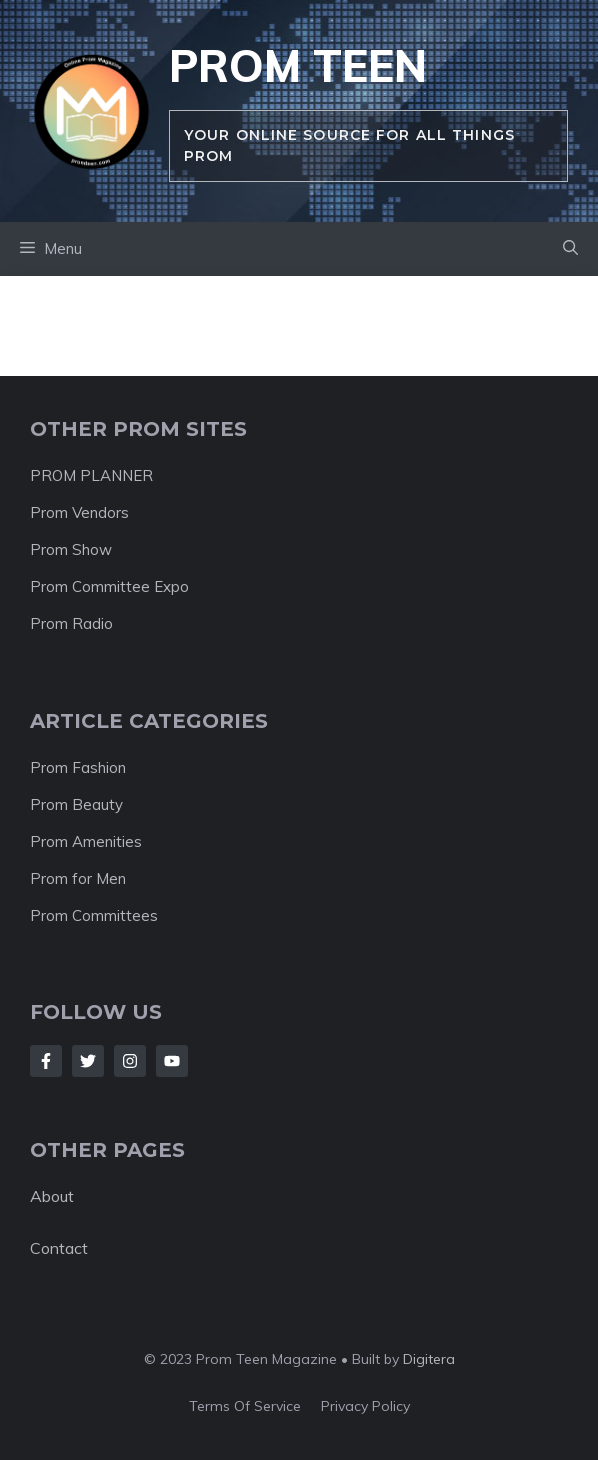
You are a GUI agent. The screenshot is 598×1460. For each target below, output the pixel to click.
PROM (55, 475)
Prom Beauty (76, 804)
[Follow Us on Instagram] (130, 1061)
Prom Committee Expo (109, 586)
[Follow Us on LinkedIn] (172, 1061)
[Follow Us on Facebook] (46, 1061)
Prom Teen (298, 65)
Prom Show (71, 549)
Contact (59, 1248)
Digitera (429, 1359)
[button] (570, 249)
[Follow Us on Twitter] (88, 1061)
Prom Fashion (78, 767)
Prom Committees (94, 915)
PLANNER (116, 475)
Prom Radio (71, 623)
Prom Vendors (79, 512)
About (52, 1196)
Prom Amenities (86, 841)
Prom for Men (78, 878)
